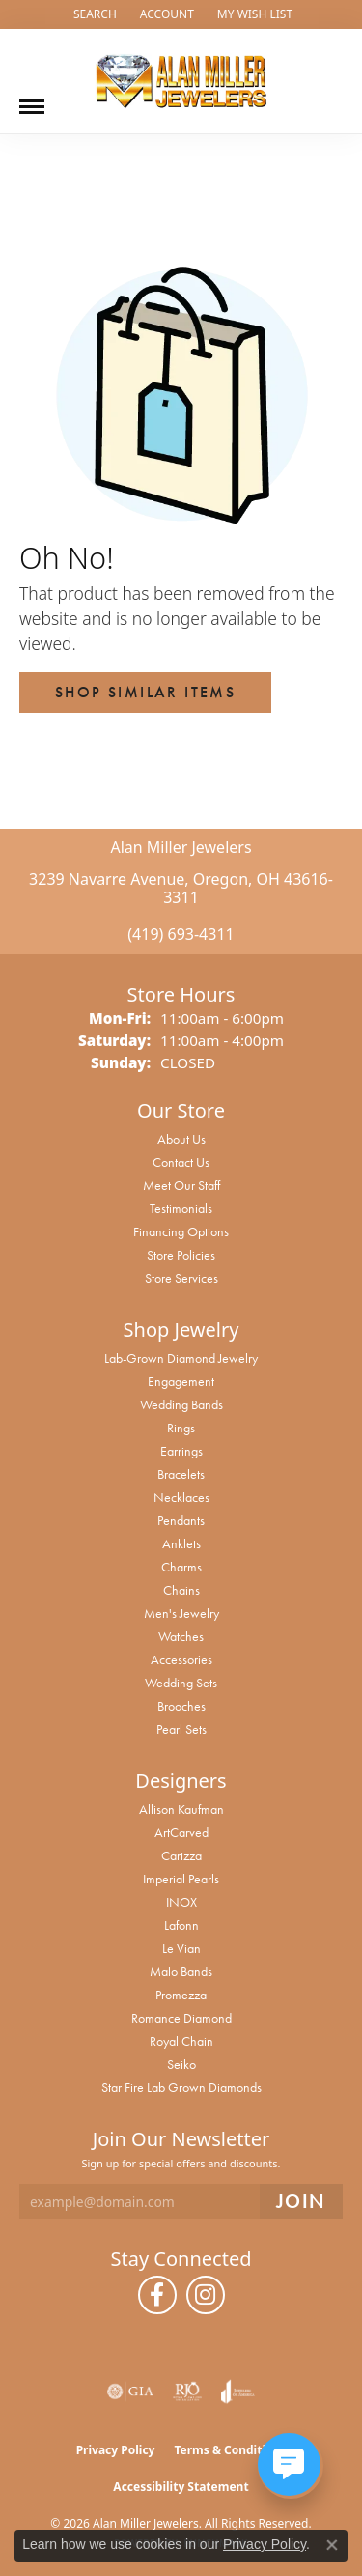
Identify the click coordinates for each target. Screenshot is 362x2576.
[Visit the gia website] (130, 2391)
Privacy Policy (115, 2450)
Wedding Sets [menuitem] (181, 1682)
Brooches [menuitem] (181, 1705)
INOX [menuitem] (181, 1902)
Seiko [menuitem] (181, 2064)
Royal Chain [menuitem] (181, 2041)
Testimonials (181, 1208)
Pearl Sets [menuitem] (181, 1729)
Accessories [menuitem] (181, 1659)
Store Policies (181, 1254)
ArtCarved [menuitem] (181, 1832)
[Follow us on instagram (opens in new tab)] (205, 2295)
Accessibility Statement (180, 2486)
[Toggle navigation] (32, 99)
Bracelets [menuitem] (181, 1474)
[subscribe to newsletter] (301, 2202)
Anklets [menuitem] (181, 1543)
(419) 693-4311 (180, 934)
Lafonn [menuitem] (181, 1925)
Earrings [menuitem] (181, 1450)
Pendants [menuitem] (181, 1520)
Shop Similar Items (145, 692)
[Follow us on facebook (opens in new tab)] (157, 2295)
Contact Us (181, 1162)
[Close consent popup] (332, 2545)
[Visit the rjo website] (187, 2391)
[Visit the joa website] (238, 2391)
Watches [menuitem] (181, 1636)
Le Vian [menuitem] (181, 1948)
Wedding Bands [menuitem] (181, 1404)
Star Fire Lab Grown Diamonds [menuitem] (181, 2087)
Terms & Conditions (230, 2450)
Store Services (181, 1278)
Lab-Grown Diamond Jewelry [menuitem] (181, 1358)
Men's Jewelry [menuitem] (181, 1613)
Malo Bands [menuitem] (181, 1971)
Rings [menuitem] (181, 1427)
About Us (181, 1138)
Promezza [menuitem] (181, 1994)
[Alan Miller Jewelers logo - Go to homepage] (181, 81)
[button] (93, 14)
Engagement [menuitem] (181, 1381)
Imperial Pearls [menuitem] (181, 1878)
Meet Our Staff (181, 1185)
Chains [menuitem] (181, 1590)
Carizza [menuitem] (181, 1855)
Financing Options (181, 1231)
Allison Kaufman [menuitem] (181, 1809)
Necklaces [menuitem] (181, 1497)
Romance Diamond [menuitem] (181, 2017)
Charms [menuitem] (181, 1566)
